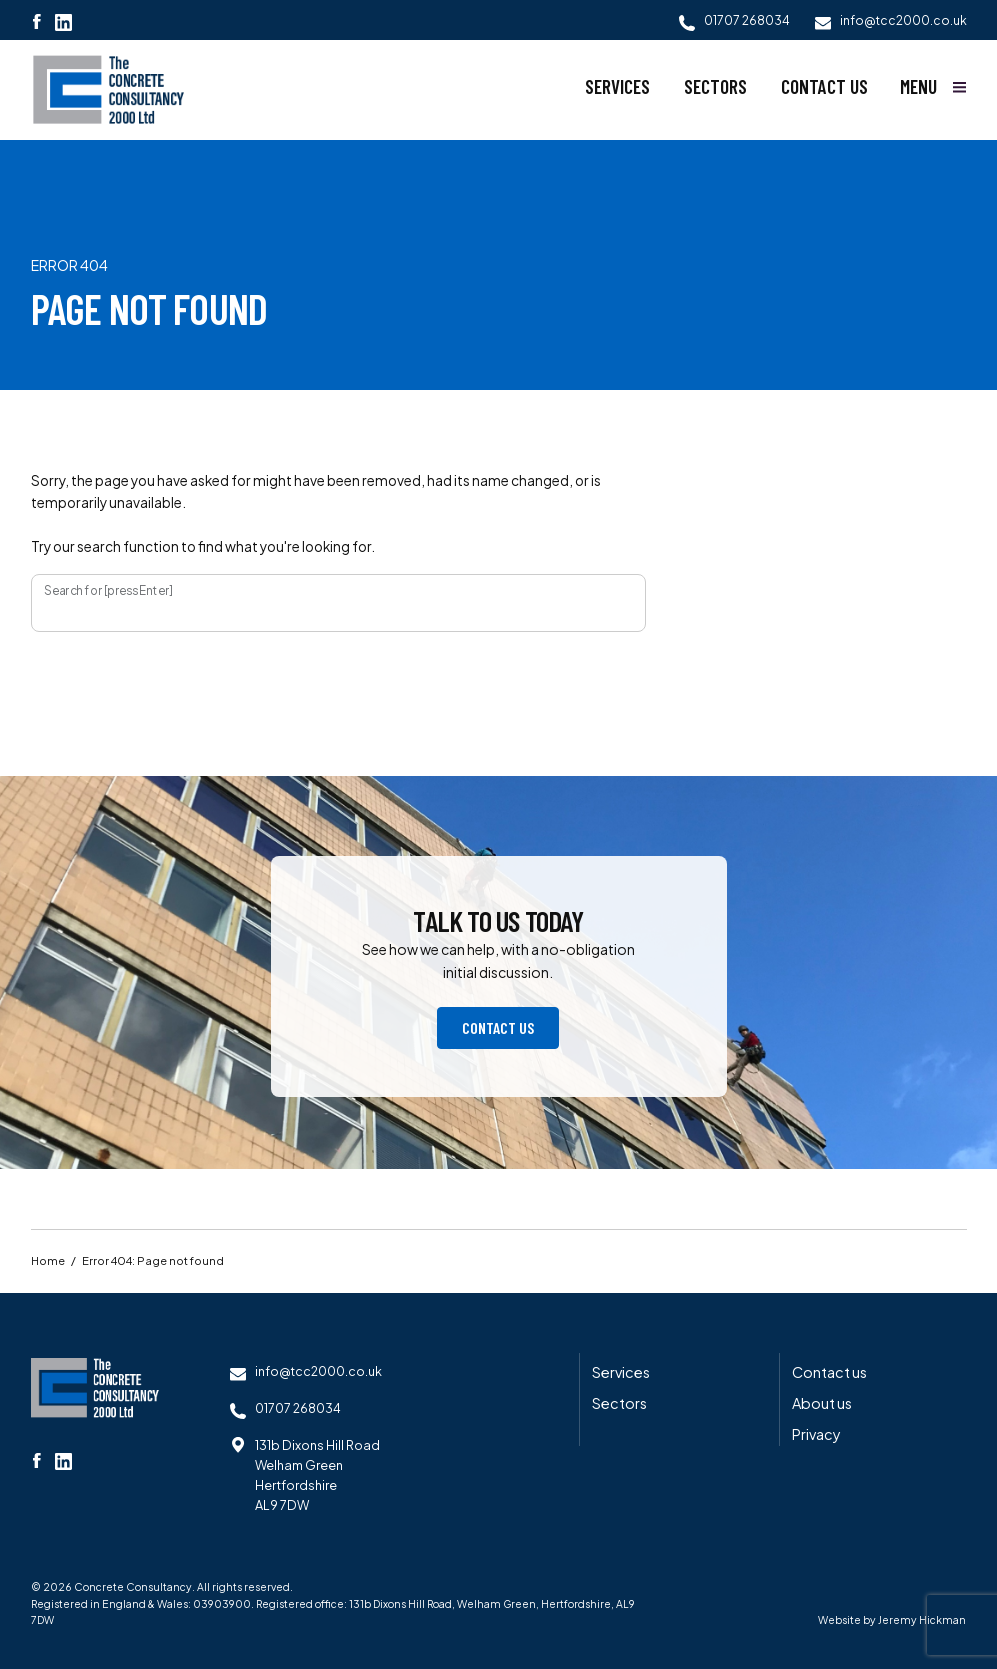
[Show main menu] (933, 87)
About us (822, 1404)
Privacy (816, 1435)
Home (48, 1262)
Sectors (715, 86)
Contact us (824, 86)
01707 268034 (299, 1408)
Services (617, 86)
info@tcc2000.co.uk (319, 1372)
